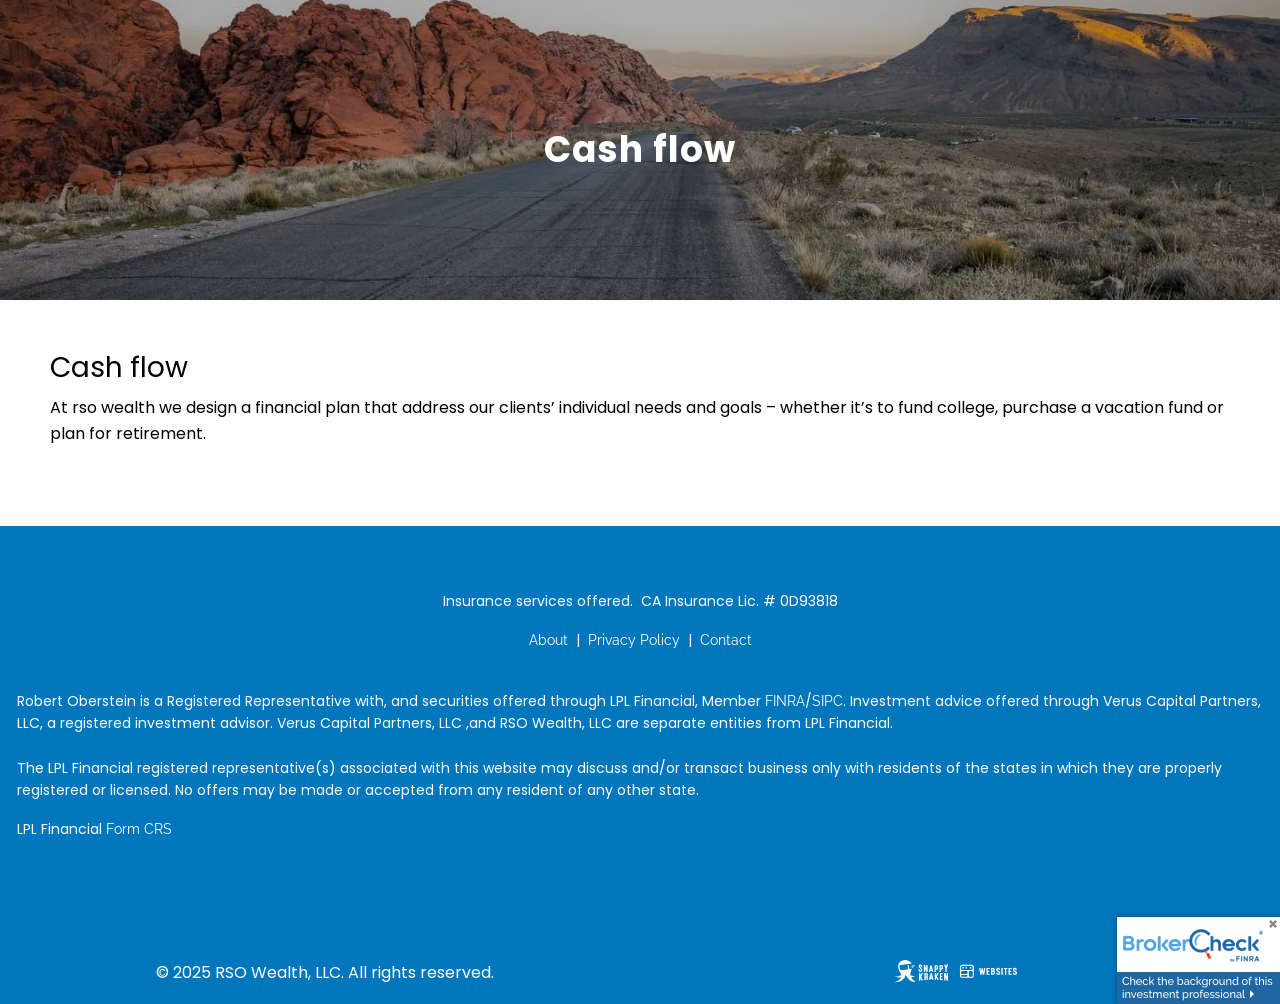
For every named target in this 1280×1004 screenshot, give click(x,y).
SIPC (827, 701)
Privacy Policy (634, 640)
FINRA (785, 701)
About (548, 640)
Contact (726, 640)
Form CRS (139, 829)
